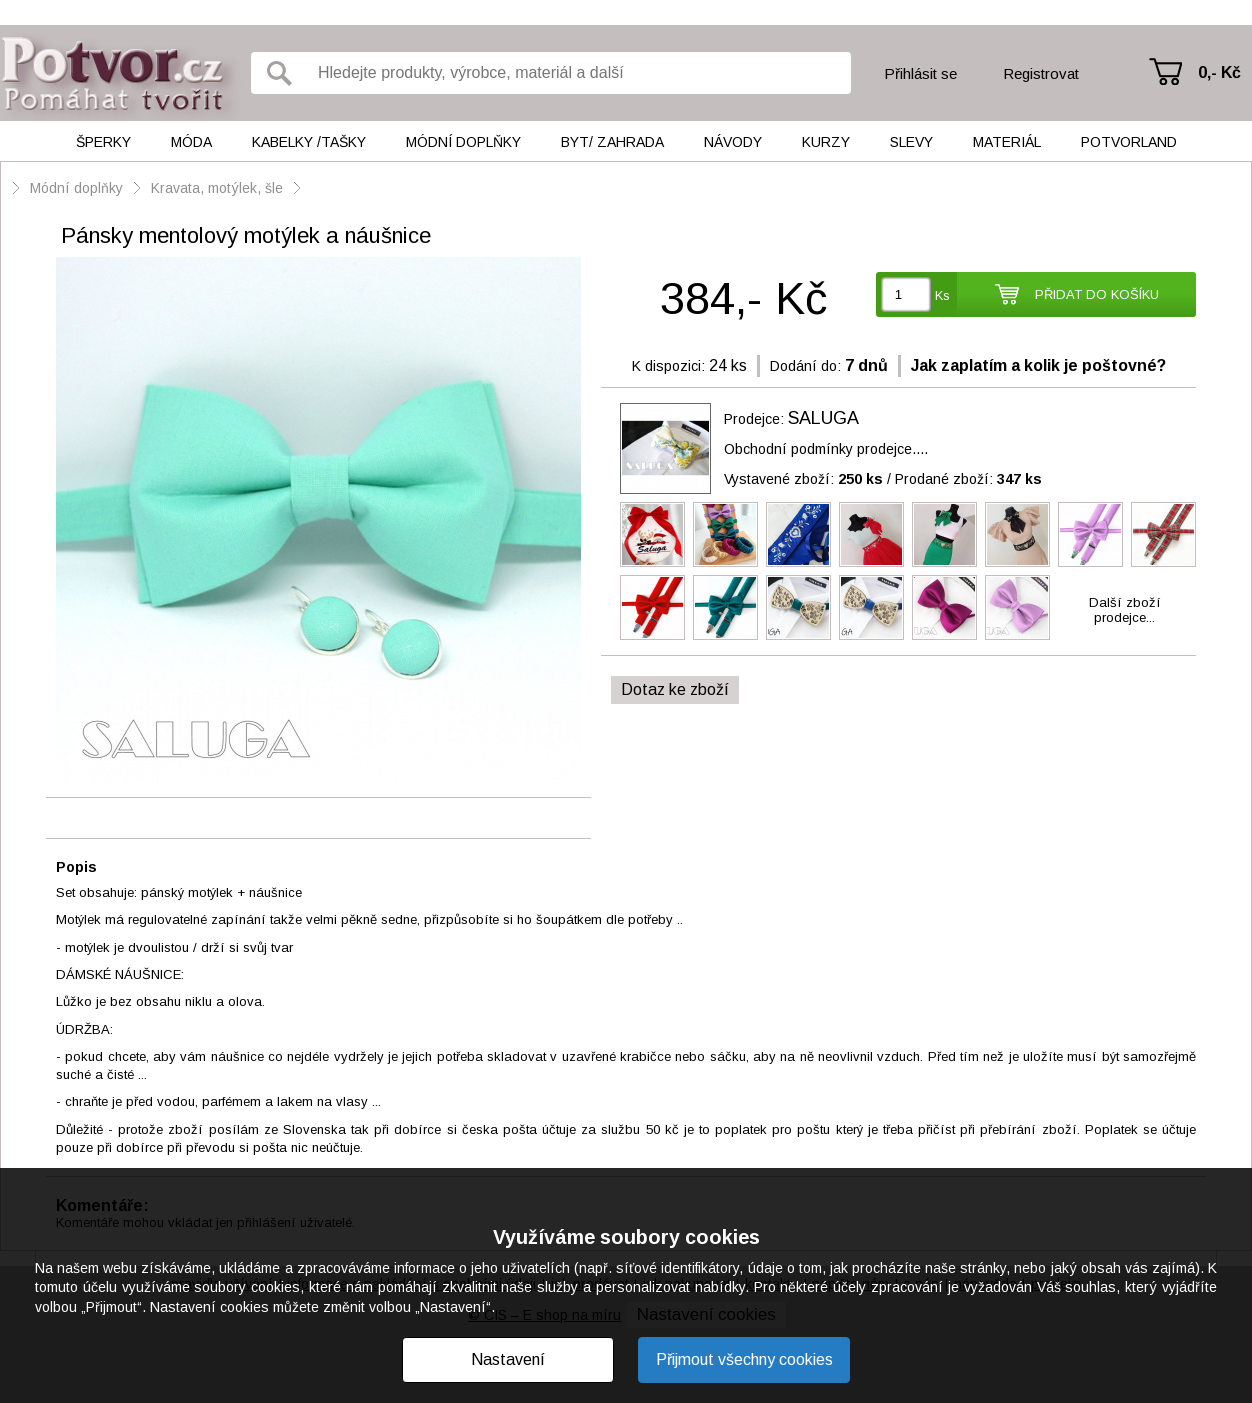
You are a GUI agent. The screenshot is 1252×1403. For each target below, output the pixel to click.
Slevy (911, 142)
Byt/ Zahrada (612, 142)
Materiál (1007, 142)
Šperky (103, 142)
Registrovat (1041, 73)
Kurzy (826, 142)
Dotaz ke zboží (675, 689)
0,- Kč (1219, 72)
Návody (733, 142)
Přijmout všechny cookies (744, 1359)
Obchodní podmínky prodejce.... (826, 449)
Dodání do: (805, 366)
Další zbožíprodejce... (1125, 610)
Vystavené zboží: (803, 479)
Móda (191, 142)
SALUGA (823, 418)
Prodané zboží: (968, 479)
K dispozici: (668, 366)
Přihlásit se (920, 73)
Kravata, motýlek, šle (217, 188)
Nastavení (508, 1359)
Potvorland (1129, 142)
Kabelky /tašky (309, 142)
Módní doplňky (463, 142)
